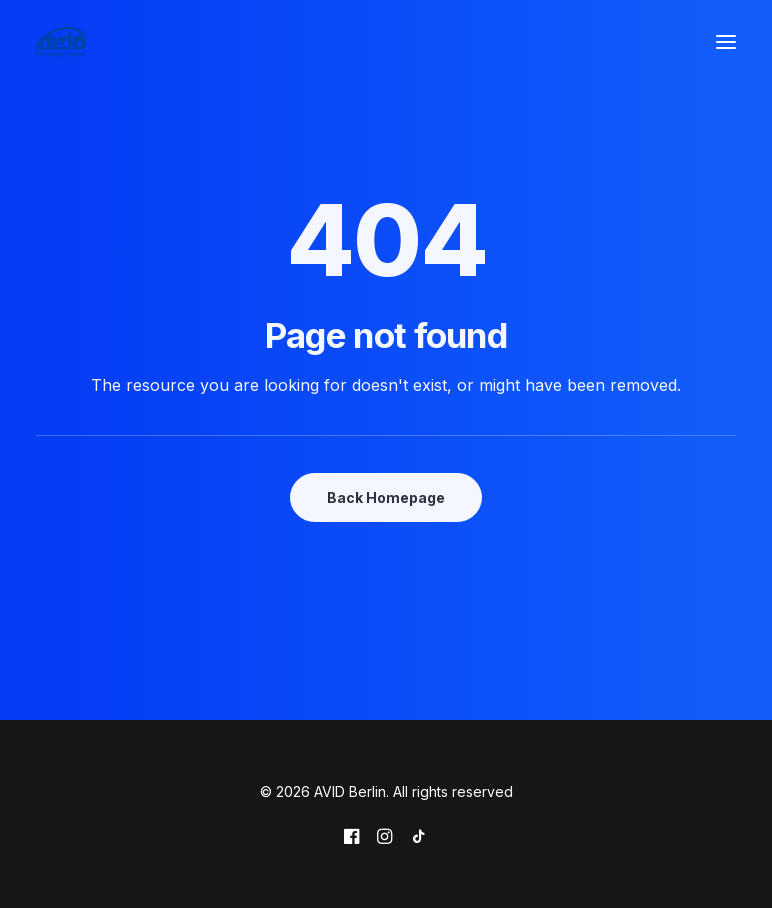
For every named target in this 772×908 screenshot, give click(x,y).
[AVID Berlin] (61, 42)
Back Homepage (386, 497)
